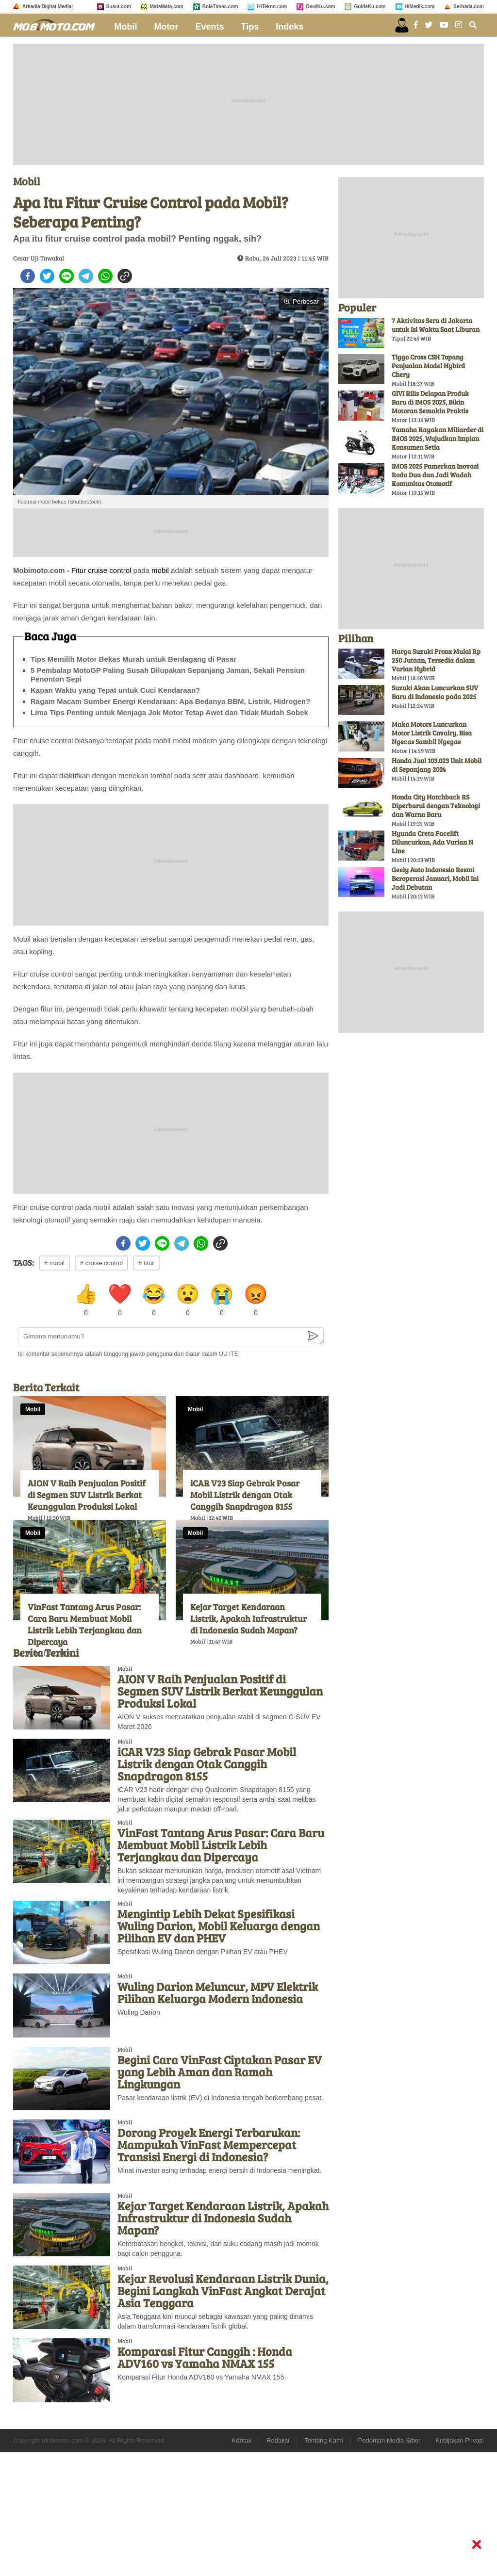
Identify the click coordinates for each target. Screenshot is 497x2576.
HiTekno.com (272, 6)
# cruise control (101, 1263)
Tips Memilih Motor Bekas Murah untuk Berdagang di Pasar (133, 659)
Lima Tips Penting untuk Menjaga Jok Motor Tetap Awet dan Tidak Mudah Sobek (169, 712)
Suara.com (118, 6)
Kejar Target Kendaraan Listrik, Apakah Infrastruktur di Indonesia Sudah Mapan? (248, 1618)
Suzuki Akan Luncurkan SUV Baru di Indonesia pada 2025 (435, 692)
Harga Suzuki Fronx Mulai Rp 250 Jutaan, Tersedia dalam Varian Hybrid (436, 660)
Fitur (78, 570)
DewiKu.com (320, 6)
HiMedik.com (420, 6)
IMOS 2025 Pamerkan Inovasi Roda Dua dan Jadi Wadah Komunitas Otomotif (435, 474)
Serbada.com (468, 6)
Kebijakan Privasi (459, 2440)
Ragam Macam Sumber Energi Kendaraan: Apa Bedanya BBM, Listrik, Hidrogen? (170, 701)
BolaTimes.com (220, 6)
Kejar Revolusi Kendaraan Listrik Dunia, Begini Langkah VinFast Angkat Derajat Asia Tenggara (223, 2290)
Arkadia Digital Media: (47, 6)
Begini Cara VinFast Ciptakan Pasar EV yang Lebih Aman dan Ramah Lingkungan (219, 2072)
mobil (160, 570)
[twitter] (47, 276)
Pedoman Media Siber (389, 2440)
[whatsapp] (105, 276)
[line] (66, 276)
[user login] (402, 25)
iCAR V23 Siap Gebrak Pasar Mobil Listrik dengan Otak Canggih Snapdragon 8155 (244, 1494)
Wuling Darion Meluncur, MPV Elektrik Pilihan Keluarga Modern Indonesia (217, 1992)
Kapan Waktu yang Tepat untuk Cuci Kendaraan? (115, 690)
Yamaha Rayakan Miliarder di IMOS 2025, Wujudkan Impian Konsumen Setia (437, 438)
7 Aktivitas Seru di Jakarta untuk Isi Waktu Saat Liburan (436, 325)
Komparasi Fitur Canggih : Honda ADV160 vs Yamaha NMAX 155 (204, 2357)
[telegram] (86, 276)
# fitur (146, 1263)
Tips (250, 27)
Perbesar (301, 301)
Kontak (241, 2440)
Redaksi (277, 2440)
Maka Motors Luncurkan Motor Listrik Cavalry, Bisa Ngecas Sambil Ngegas (432, 732)
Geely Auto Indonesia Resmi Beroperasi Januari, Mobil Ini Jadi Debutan (435, 878)
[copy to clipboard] (124, 276)
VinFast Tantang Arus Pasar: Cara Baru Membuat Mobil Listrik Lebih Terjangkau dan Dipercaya (85, 1624)
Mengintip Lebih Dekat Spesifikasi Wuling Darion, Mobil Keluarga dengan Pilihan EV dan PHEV (218, 1926)
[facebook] (27, 276)
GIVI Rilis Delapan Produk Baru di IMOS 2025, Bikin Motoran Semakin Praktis (430, 402)
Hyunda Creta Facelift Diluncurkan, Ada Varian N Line (432, 842)
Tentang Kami (323, 2440)
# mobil (54, 1263)
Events (210, 27)
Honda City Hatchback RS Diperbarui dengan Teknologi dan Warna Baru (436, 805)
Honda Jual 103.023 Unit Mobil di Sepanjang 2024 (436, 765)
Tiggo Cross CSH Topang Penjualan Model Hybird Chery (428, 365)
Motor (166, 27)
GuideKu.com (369, 6)
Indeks (289, 27)
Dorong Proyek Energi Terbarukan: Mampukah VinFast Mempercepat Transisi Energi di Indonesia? (208, 2144)
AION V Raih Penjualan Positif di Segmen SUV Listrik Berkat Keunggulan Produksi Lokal (87, 1494)
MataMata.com (166, 6)
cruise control (109, 570)
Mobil (126, 27)
